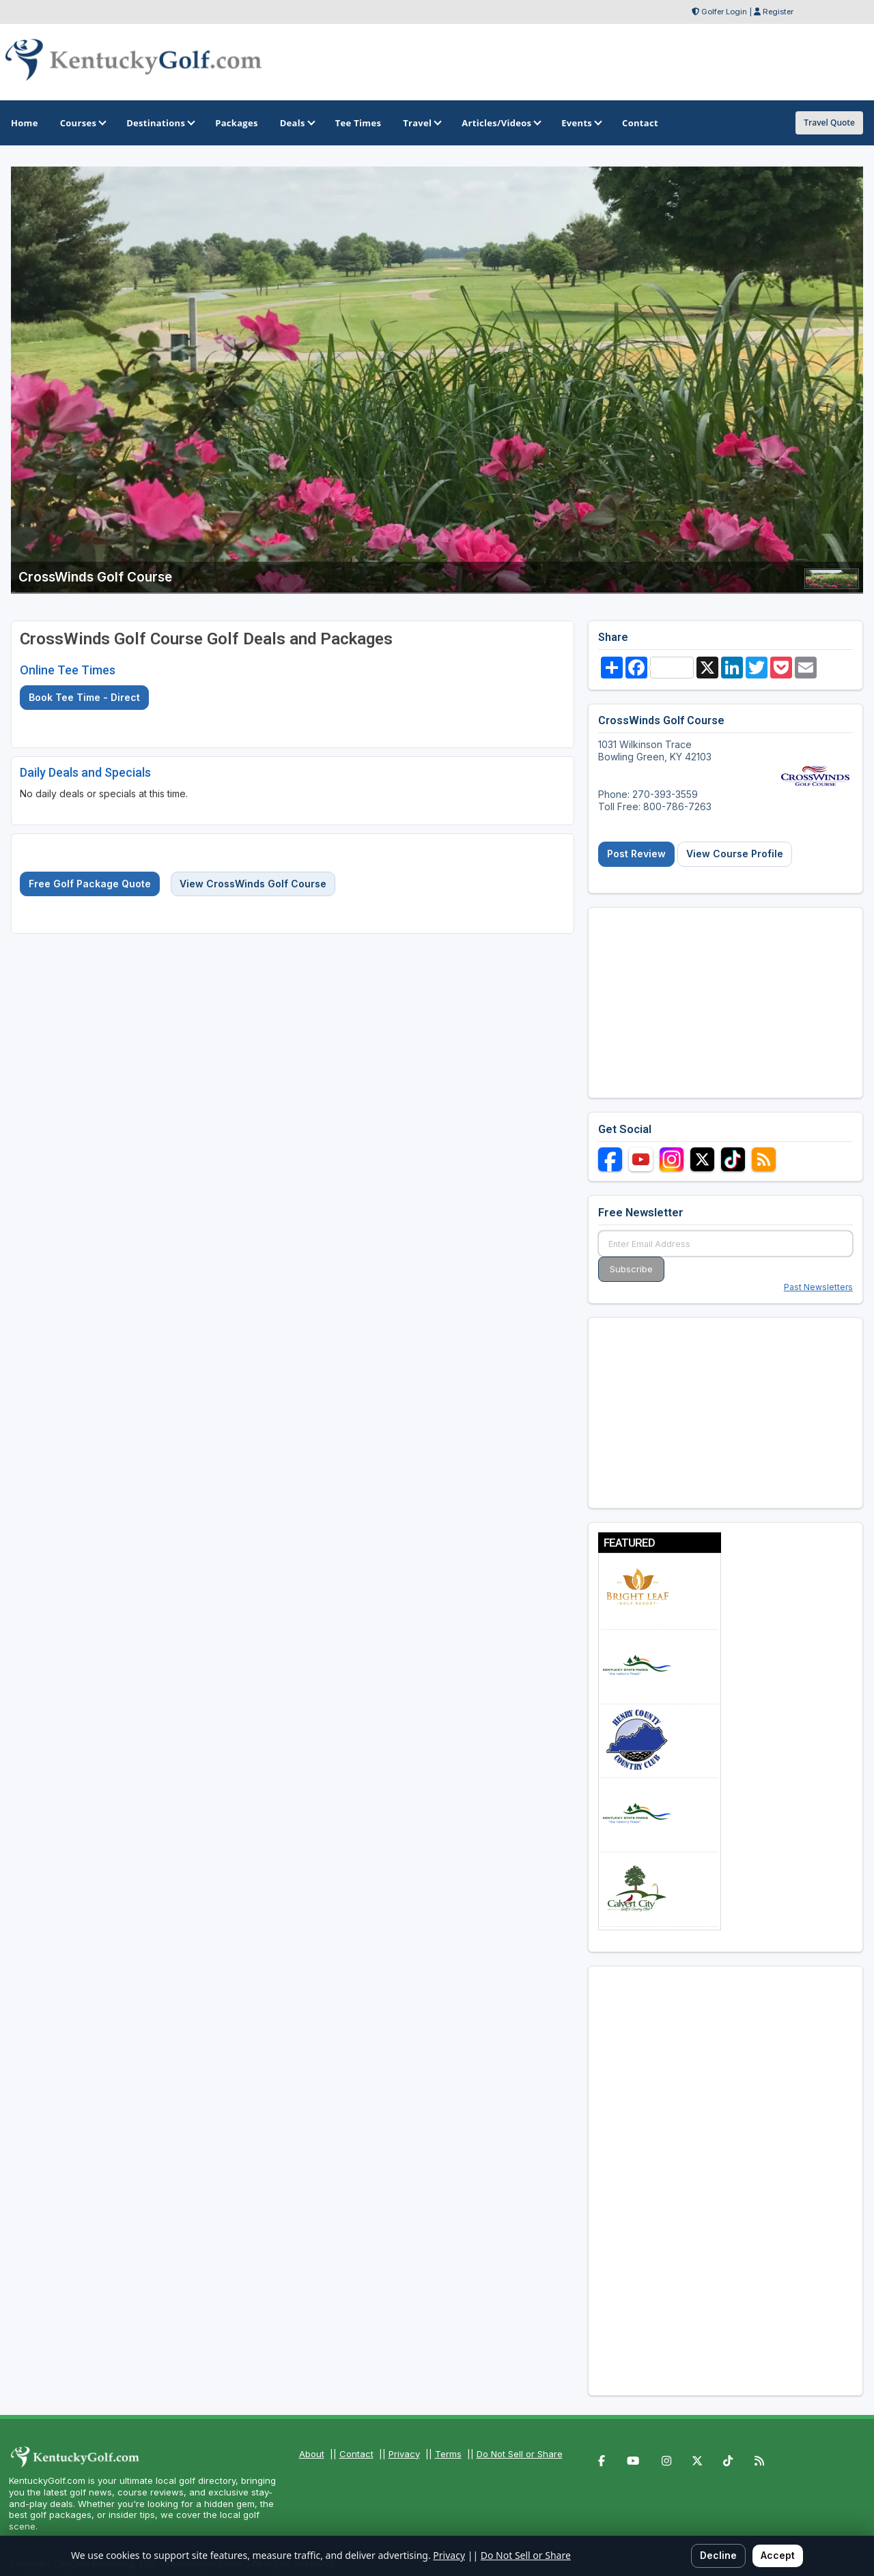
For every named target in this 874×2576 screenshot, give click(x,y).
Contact (356, 2453)
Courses (82, 123)
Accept (778, 2555)
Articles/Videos (500, 123)
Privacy (404, 2453)
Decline (718, 2555)
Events (580, 123)
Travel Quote (829, 122)
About (311, 2453)
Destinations (159, 123)
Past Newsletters (818, 1287)
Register (778, 11)
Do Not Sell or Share (520, 2453)
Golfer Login (724, 11)
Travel (421, 123)
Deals (296, 123)
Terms (448, 2453)
